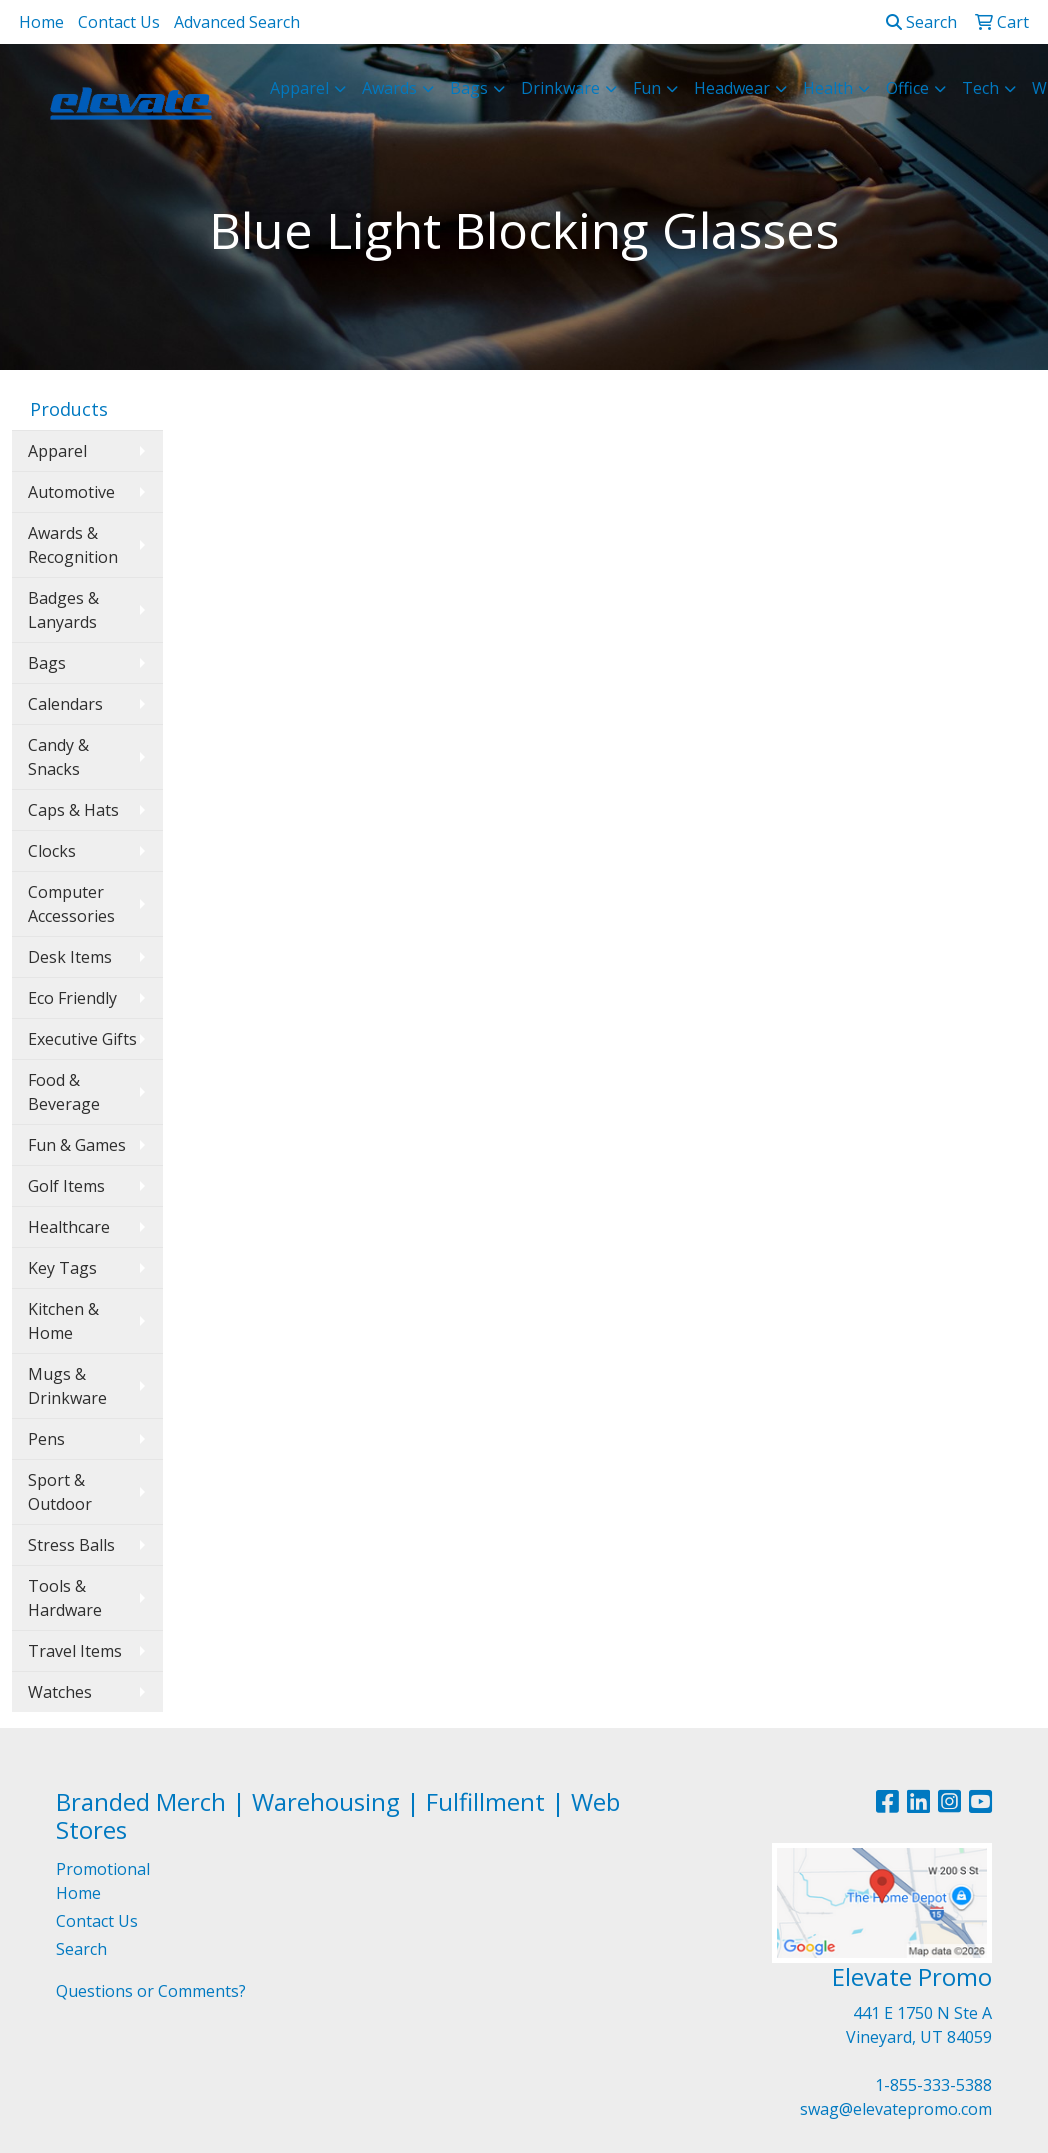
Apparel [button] (299, 88)
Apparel (57, 451)
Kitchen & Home (63, 1321)
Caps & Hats (73, 810)
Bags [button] (469, 88)
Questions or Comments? (151, 1991)
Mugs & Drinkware (67, 1386)
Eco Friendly (72, 998)
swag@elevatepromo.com (896, 2109)
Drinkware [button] (560, 88)
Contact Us (119, 22)
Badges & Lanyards (63, 610)
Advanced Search (237, 22)
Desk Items (70, 957)
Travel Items (75, 1651)
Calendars (65, 704)
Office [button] (907, 88)
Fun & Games (77, 1145)
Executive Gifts (82, 1039)
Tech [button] (980, 88)
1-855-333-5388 (933, 2085)
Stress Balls (71, 1545)
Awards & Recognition (73, 545)
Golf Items (66, 1186)
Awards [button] (389, 88)
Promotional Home (103, 1881)
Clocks (52, 851)
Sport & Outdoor (60, 1492)
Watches (60, 1692)
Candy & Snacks (58, 757)
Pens (46, 1439)
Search (921, 22)
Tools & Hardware (65, 1598)
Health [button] (828, 88)
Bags (47, 663)
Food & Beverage (64, 1092)
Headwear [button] (732, 88)
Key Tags (62, 1268)
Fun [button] (647, 88)
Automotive (71, 492)
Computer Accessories (71, 904)
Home (41, 22)
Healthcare (69, 1227)
